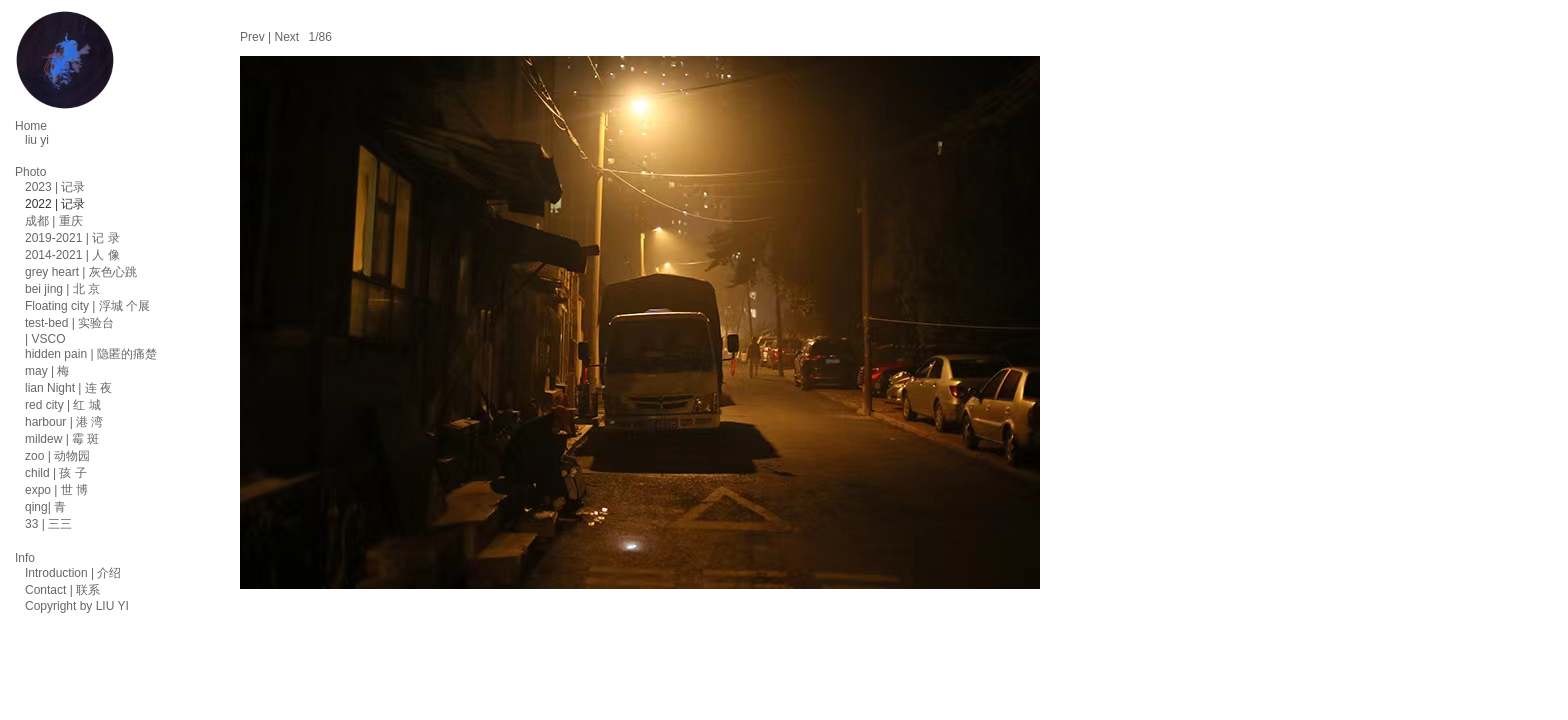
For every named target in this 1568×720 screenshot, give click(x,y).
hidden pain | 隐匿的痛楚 (91, 354)
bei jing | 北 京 (62, 289)
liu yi (37, 140)
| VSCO (45, 339)
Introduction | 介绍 (73, 573)
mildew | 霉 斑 (62, 439)
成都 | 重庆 (54, 221)
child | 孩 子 (56, 473)
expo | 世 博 (56, 490)
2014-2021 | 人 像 (72, 255)
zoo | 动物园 (57, 456)
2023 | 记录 (55, 187)
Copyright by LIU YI (77, 606)
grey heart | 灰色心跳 (81, 272)
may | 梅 (47, 371)
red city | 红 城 (63, 405)
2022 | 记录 (55, 204)
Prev (252, 37)
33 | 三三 (48, 524)
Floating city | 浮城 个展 (87, 306)
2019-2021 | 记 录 (72, 238)
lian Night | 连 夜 (68, 388)
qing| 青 (45, 507)
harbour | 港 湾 (64, 422)
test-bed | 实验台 (69, 323)
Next (286, 37)
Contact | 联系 (62, 590)
